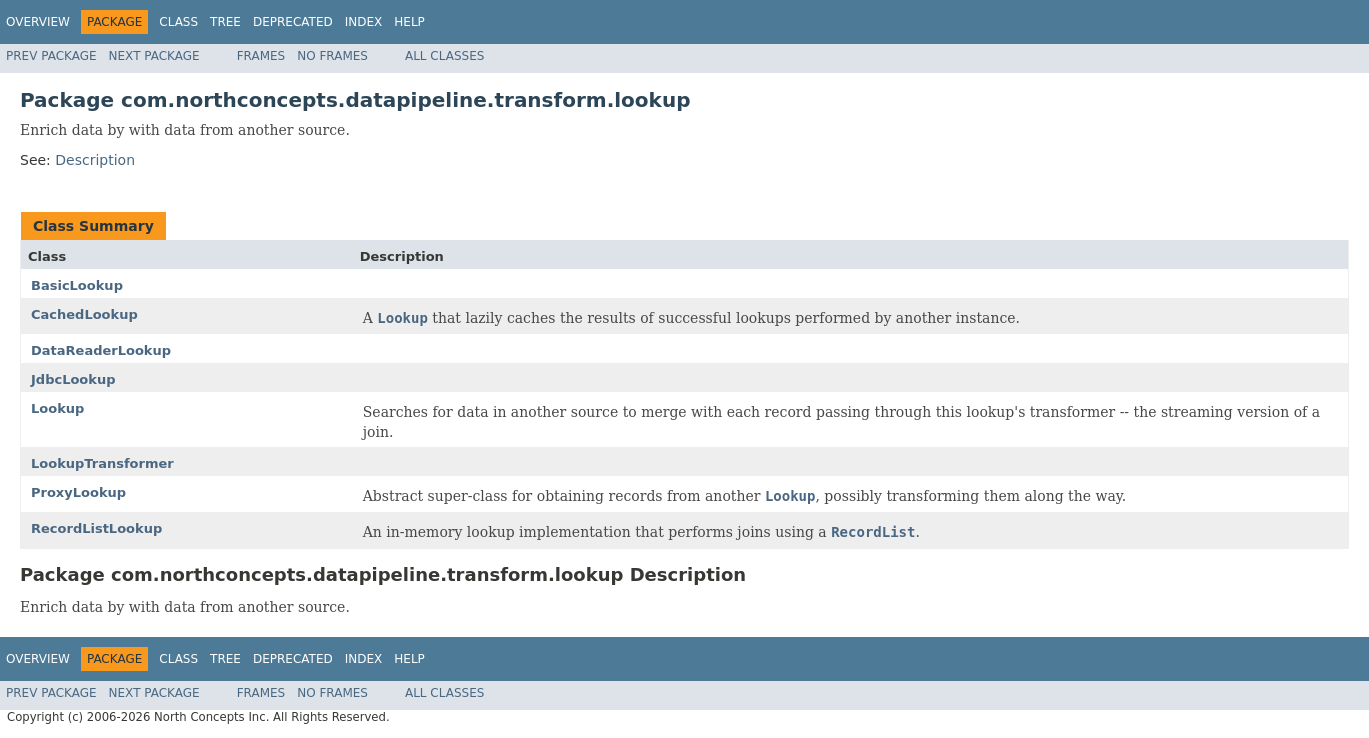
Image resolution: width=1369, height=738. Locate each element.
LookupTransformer (102, 463)
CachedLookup (84, 314)
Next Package (154, 56)
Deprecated (293, 22)
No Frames (332, 56)
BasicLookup (77, 285)
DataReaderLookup (101, 350)
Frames (261, 56)
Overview (38, 22)
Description (95, 160)
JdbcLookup (73, 379)
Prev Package (51, 56)
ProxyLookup (78, 492)
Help (409, 22)
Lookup (57, 408)
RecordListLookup (96, 528)
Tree (225, 22)
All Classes (444, 56)
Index (364, 22)
